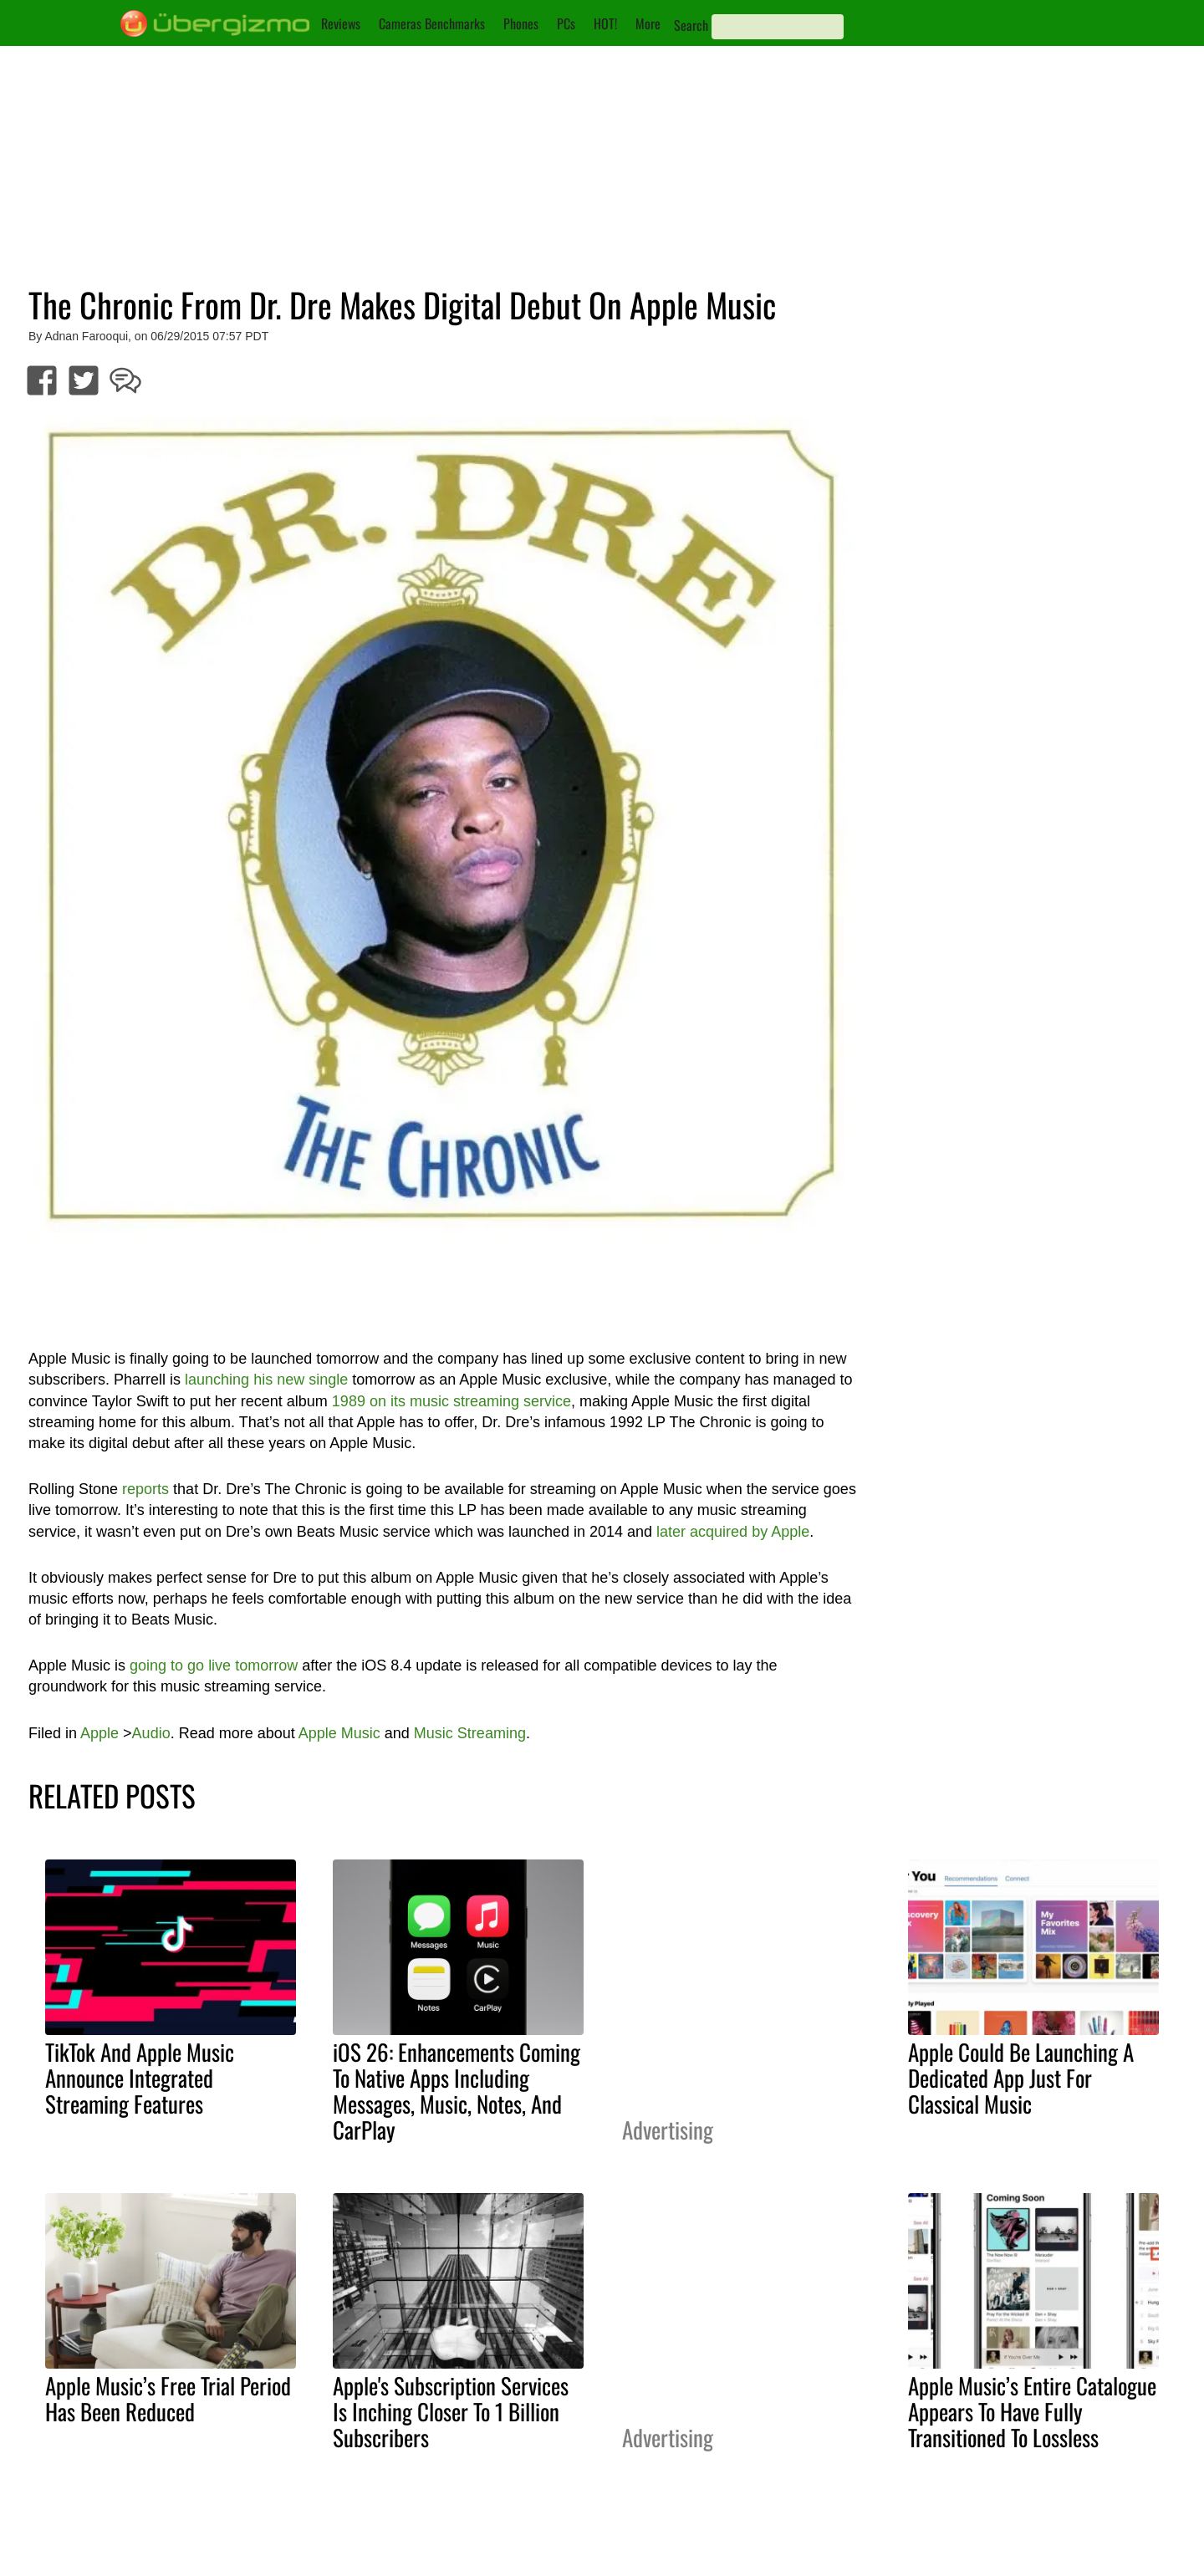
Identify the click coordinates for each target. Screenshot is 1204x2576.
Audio (151, 1733)
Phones (520, 23)
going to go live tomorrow (214, 1665)
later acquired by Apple (732, 1531)
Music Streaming (470, 1733)
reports (145, 1489)
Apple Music (339, 1733)
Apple (99, 1733)
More (648, 23)
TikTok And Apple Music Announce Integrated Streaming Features (139, 2077)
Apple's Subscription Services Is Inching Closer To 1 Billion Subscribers (451, 2411)
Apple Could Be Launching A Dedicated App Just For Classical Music (1021, 2077)
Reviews (340, 23)
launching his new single (266, 1379)
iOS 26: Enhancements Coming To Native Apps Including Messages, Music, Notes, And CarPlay (456, 2090)
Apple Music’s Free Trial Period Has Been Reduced (168, 2398)
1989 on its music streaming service (451, 1401)
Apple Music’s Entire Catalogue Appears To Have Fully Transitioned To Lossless (1032, 2411)
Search (691, 25)
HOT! (605, 23)
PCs (566, 23)
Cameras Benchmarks (432, 23)
